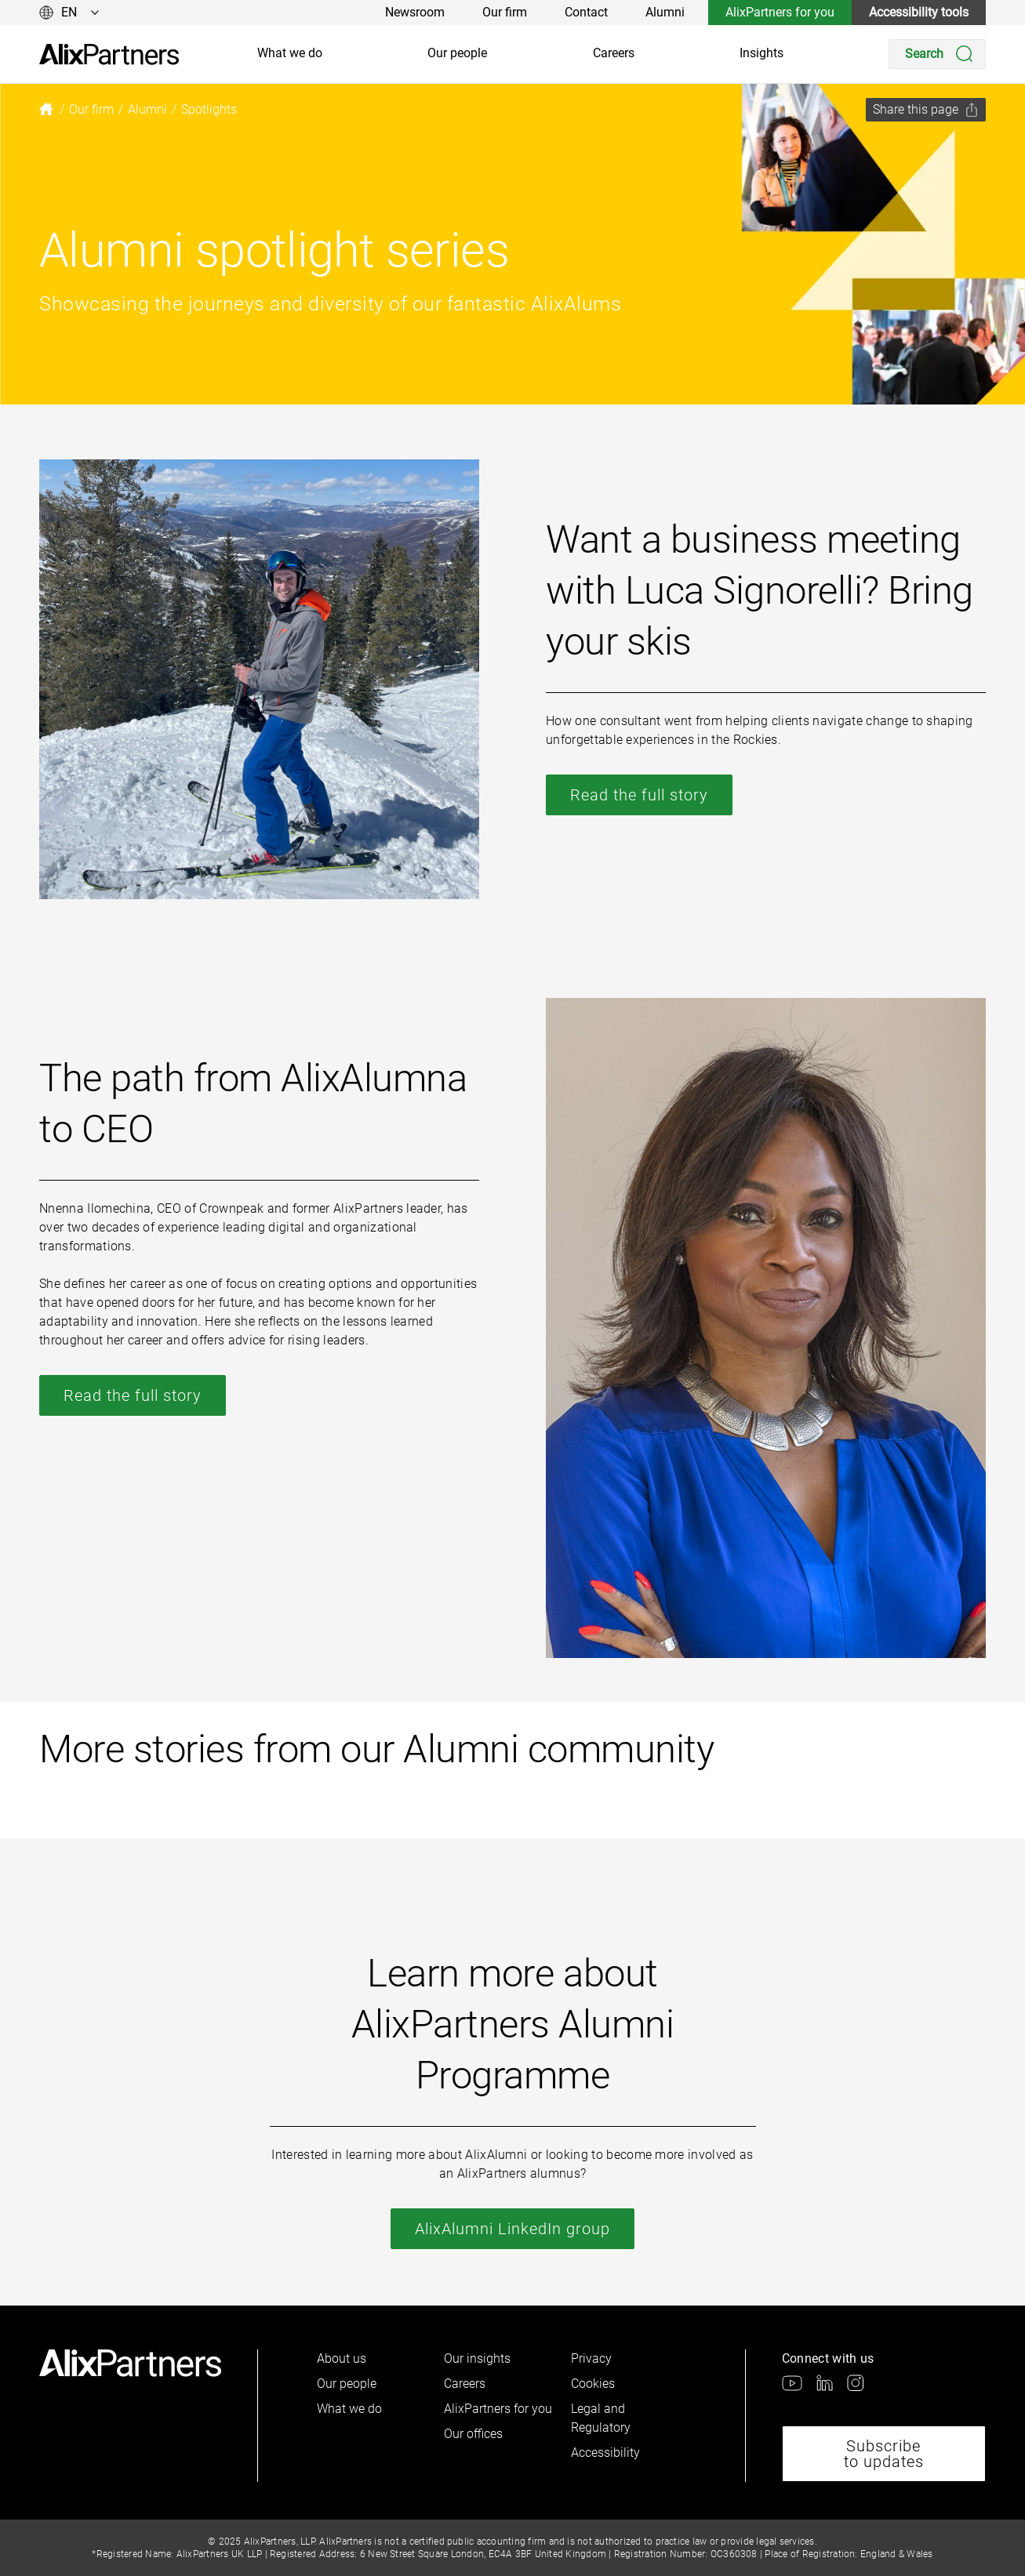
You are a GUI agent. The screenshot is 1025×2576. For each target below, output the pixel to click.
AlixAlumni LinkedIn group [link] (512, 2228)
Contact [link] (586, 12)
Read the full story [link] (639, 794)
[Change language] (69, 12)
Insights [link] (761, 52)
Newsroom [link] (415, 12)
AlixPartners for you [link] (779, 12)
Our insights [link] (477, 2358)
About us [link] (341, 2358)
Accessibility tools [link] (919, 12)
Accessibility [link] (605, 2452)
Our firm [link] (504, 12)
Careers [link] (613, 52)
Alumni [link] (665, 12)
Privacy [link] (591, 2358)
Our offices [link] (473, 2433)
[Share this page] (926, 110)
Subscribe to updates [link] (884, 2453)
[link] (109, 54)
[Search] (937, 54)
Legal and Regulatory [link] (601, 2418)
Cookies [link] (593, 2383)
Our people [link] (457, 52)
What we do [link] (289, 52)
